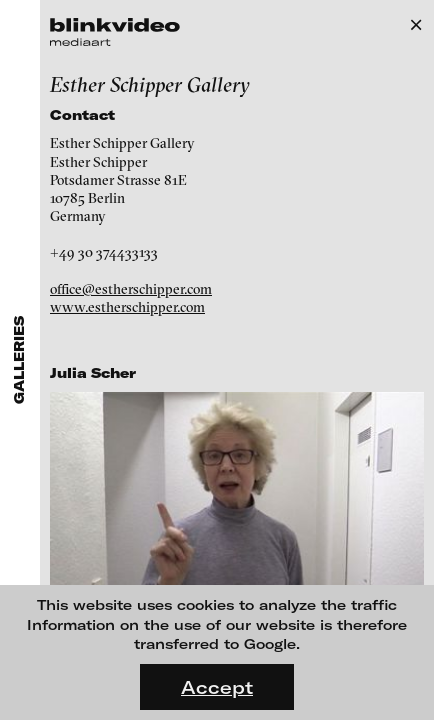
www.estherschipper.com (127, 307)
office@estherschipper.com (131, 289)
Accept (217, 687)
